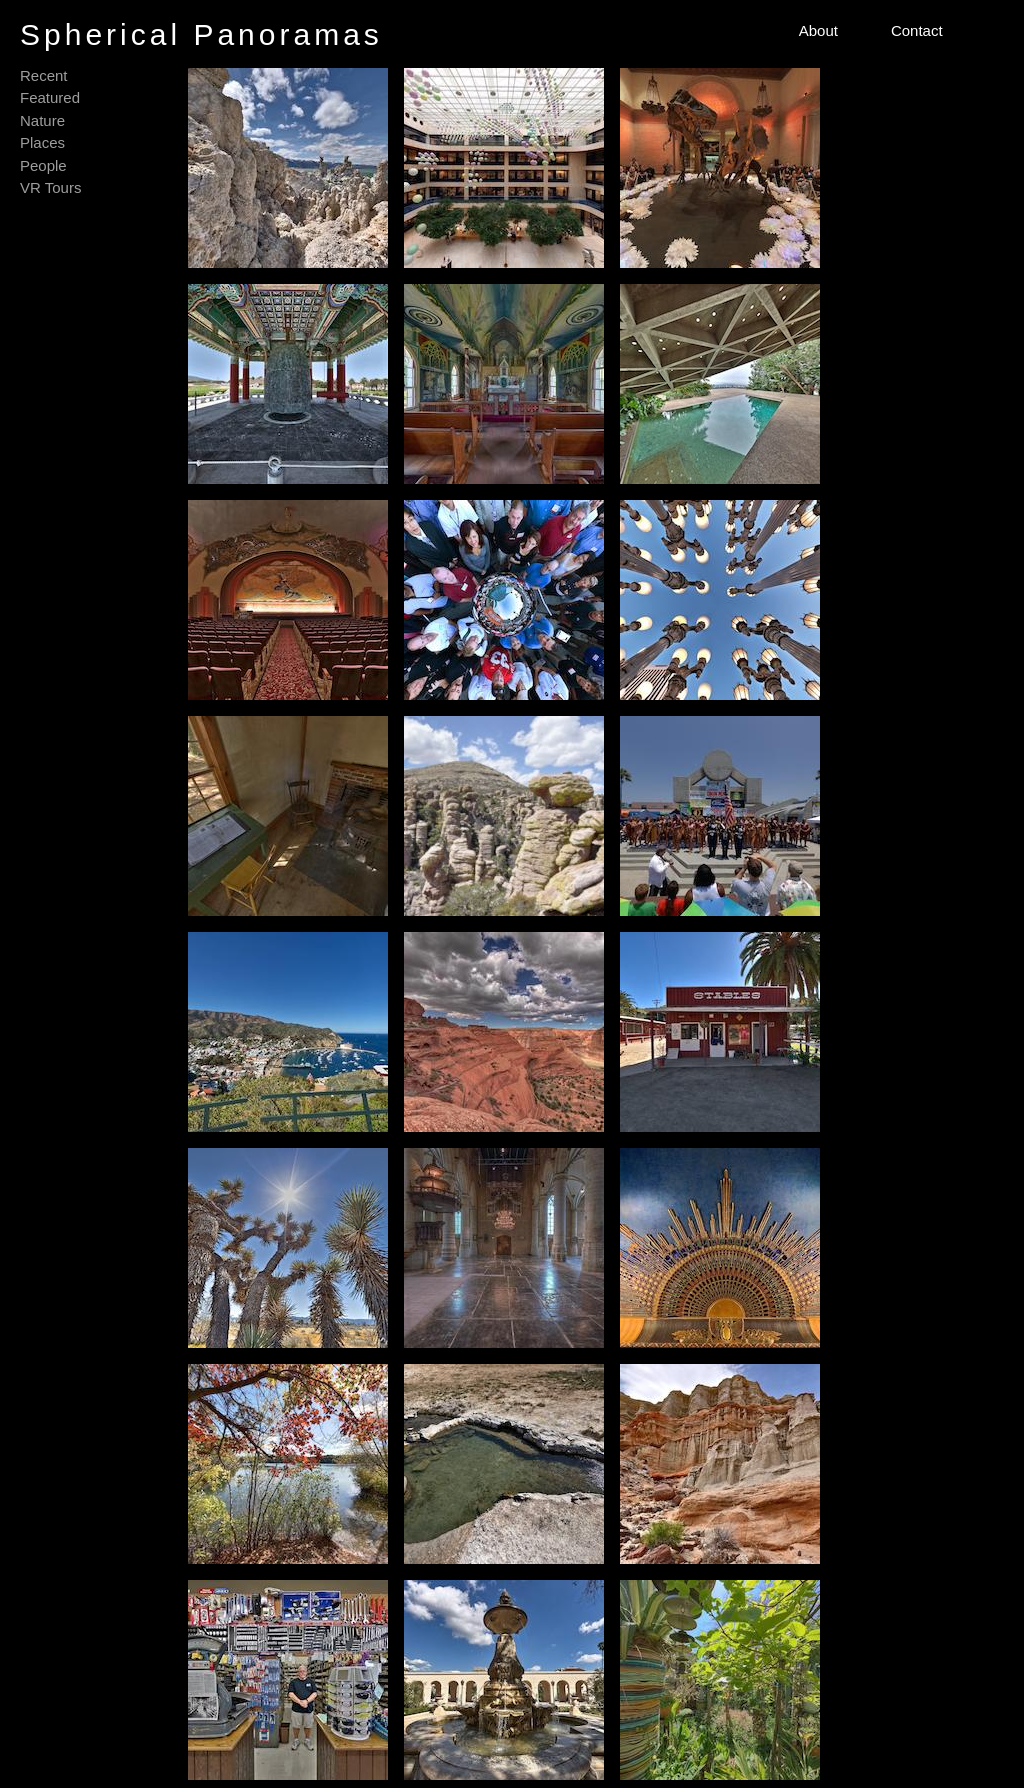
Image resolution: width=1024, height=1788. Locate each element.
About (818, 30)
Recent (44, 75)
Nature (42, 120)
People (43, 165)
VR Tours (50, 187)
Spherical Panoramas (201, 34)
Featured (50, 97)
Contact (917, 30)
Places (42, 142)
